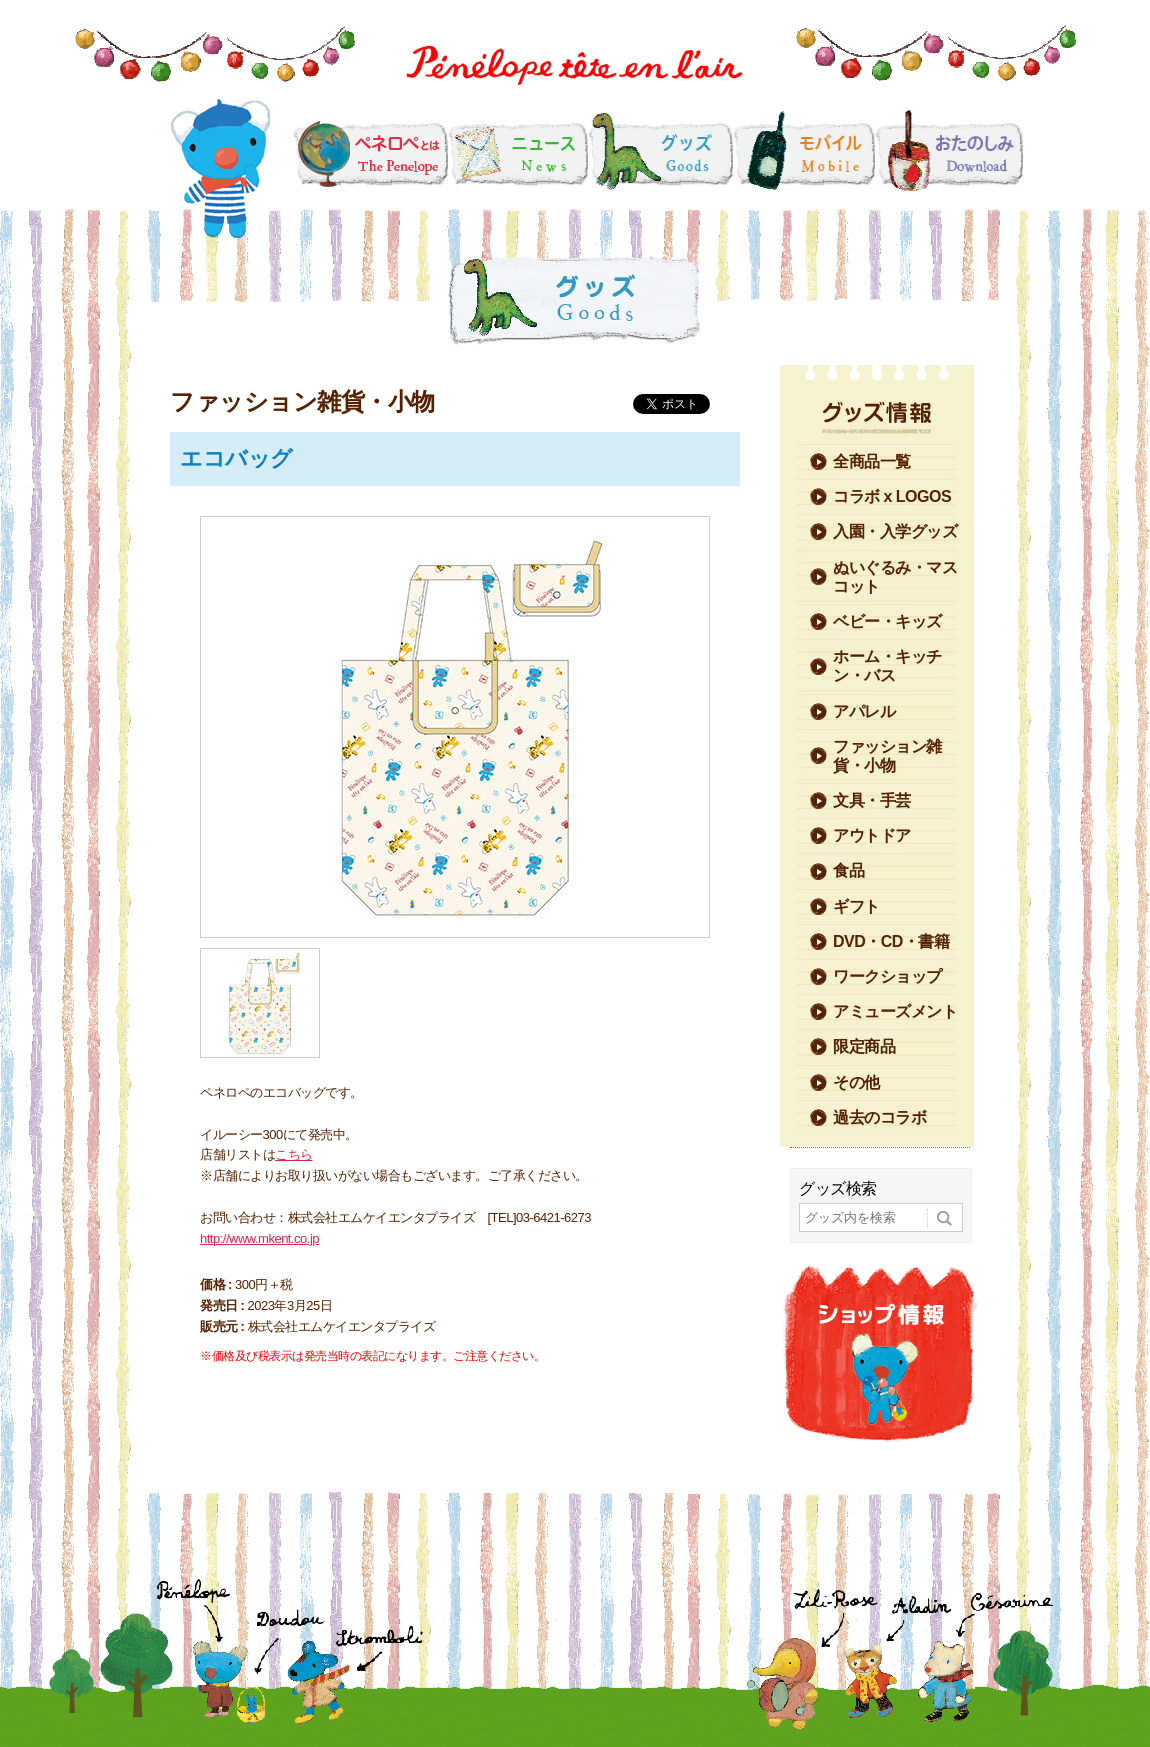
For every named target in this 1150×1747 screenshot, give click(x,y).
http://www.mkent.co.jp (259, 1238)
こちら (294, 1154)
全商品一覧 (872, 461)
